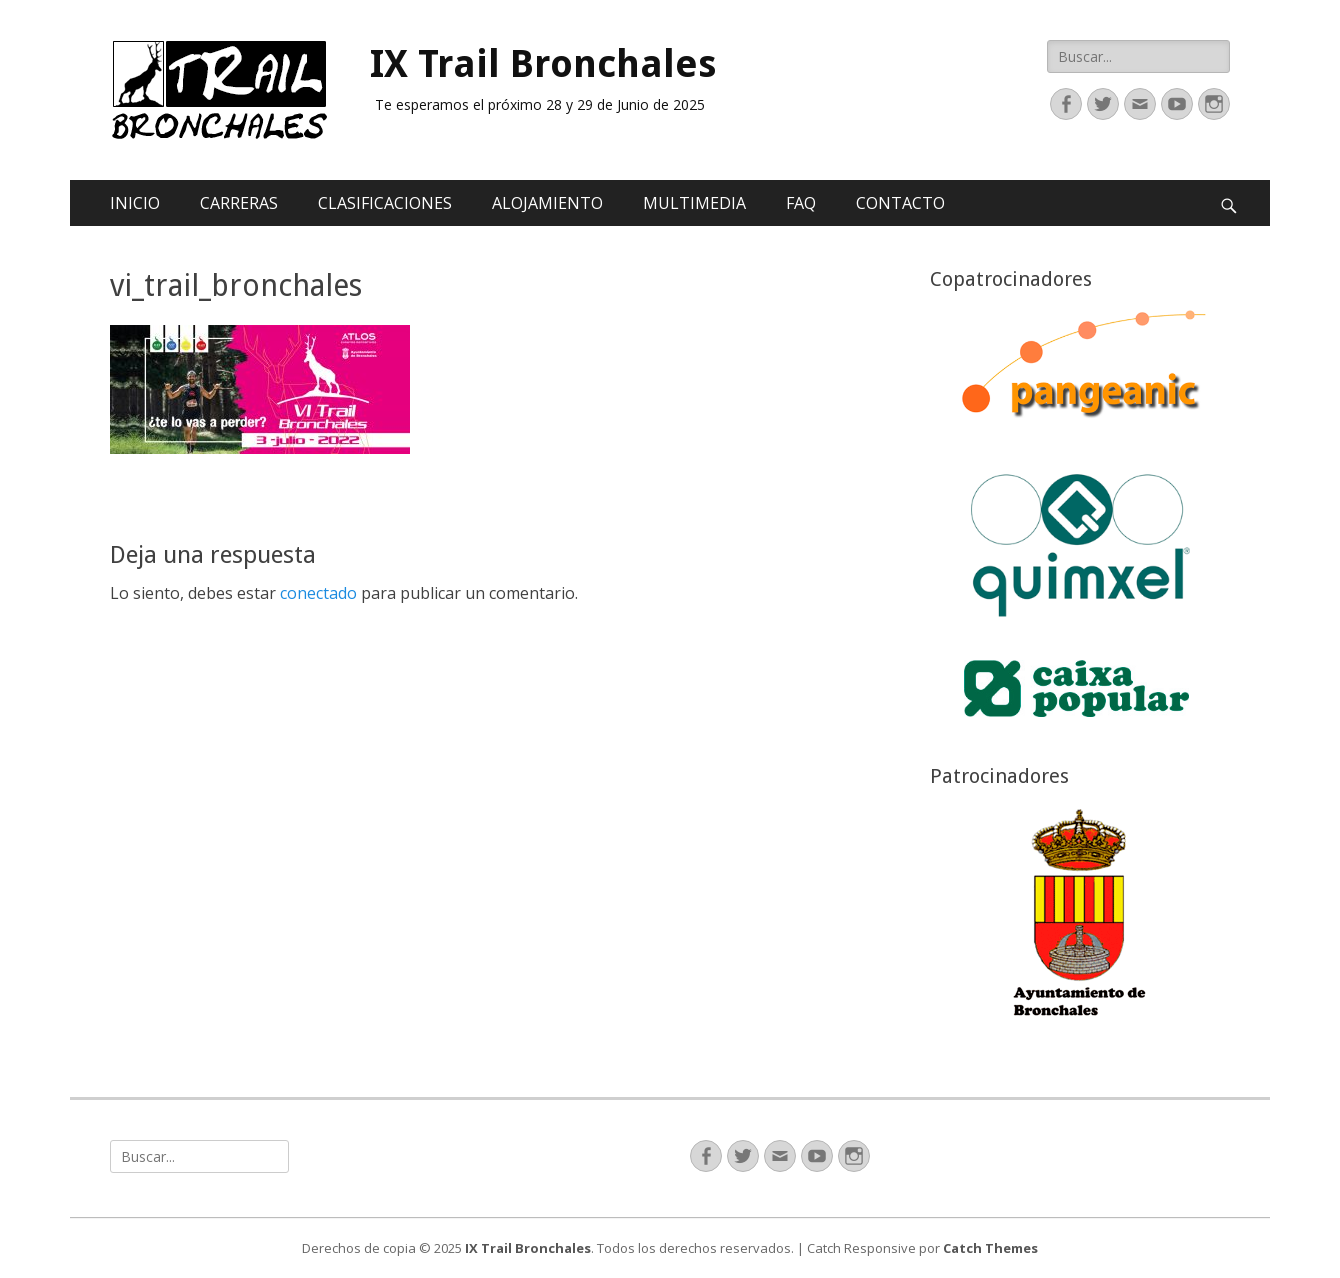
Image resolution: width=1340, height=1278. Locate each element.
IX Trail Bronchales (543, 64)
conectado (318, 593)
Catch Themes (990, 1248)
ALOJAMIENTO (547, 203)
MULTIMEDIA (694, 203)
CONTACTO (900, 203)
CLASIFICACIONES (385, 203)
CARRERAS (239, 203)
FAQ (801, 203)
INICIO (135, 203)
